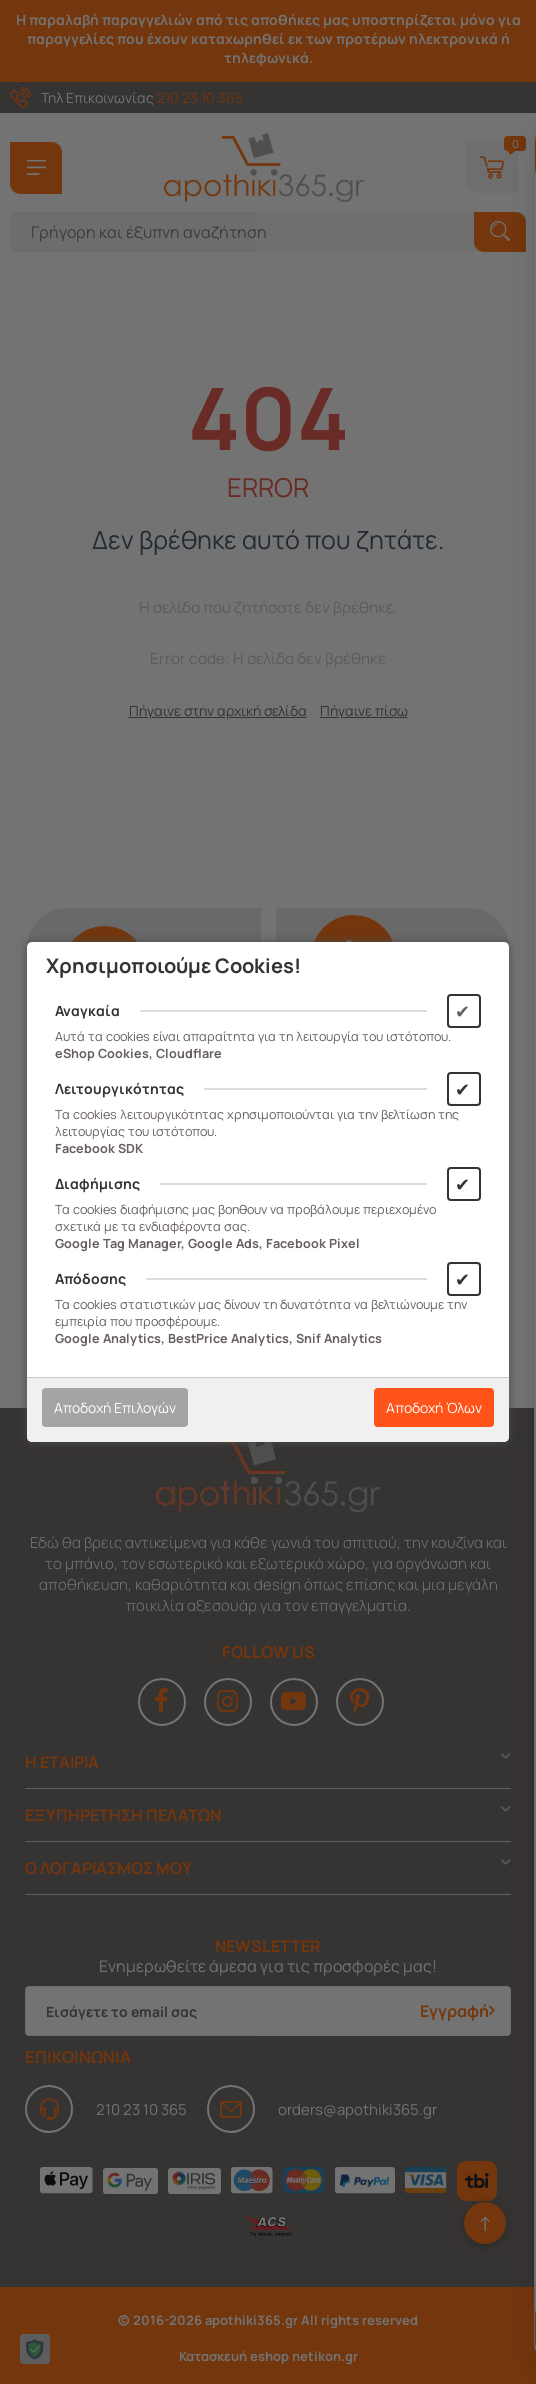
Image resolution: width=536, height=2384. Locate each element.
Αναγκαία (87, 1010)
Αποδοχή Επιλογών (115, 1407)
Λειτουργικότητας (119, 1088)
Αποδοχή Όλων (434, 1407)
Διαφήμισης (97, 1183)
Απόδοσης (90, 1278)
